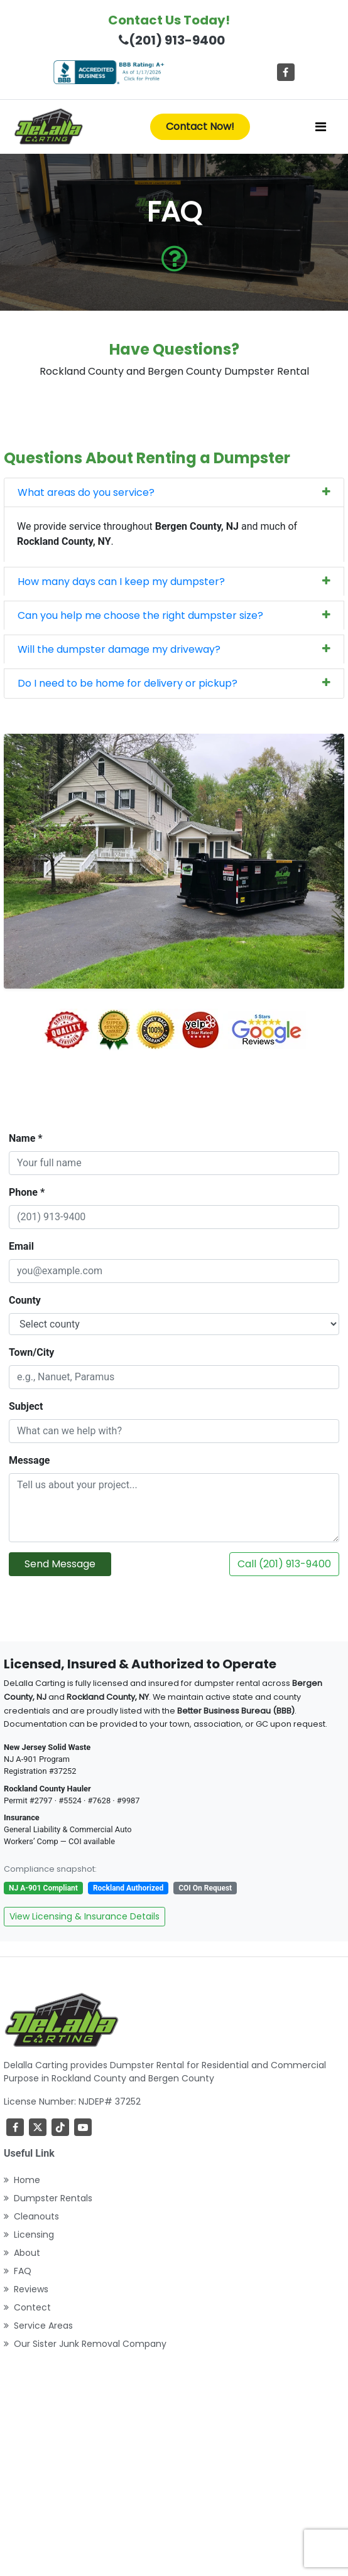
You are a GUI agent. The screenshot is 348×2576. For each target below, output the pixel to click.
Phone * (27, 1192)
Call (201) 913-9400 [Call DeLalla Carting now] (284, 1564)
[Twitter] (37, 2127)
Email (21, 1246)
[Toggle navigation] (320, 126)
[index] (48, 127)
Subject (26, 1406)
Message (29, 1460)
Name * (26, 1138)
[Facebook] (286, 72)
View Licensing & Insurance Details (84, 1916)
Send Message (59, 1564)
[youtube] (83, 2127)
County (25, 1300)
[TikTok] (60, 2127)
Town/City (31, 1352)
